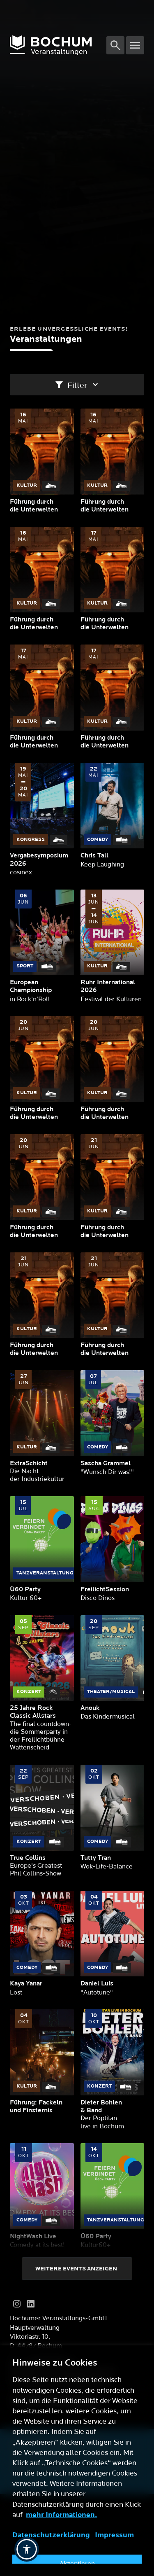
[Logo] (58, 45)
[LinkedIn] (30, 2303)
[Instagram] (17, 2303)
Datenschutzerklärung (51, 2535)
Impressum (114, 2535)
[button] (26, 2549)
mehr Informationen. (61, 2515)
